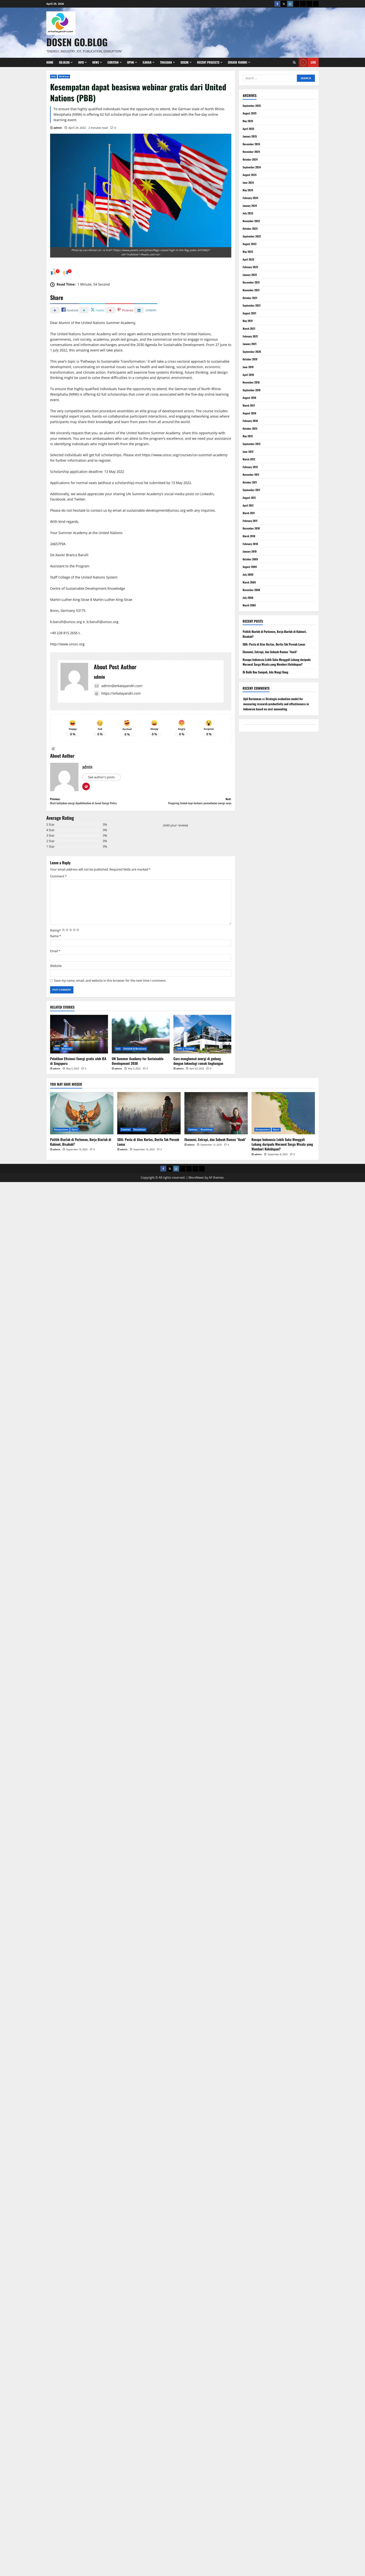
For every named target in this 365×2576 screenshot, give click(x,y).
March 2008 (250, 605)
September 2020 (253, 351)
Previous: (95, 803)
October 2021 (251, 297)
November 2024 (252, 151)
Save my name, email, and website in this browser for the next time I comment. (110, 984)
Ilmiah (147, 62)
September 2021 (253, 305)
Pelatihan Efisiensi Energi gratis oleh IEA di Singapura (78, 1064)
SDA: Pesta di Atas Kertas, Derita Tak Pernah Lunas (274, 644)
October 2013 (251, 428)
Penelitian (139, 1132)
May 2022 (248, 251)
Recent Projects (208, 62)
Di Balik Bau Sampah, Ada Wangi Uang (265, 672)
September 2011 (252, 489)
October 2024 (251, 159)
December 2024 (252, 144)
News (95, 62)
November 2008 (252, 589)
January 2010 (251, 551)
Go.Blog (64, 62)
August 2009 (251, 566)
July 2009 (249, 574)
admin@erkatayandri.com (118, 686)
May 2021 (248, 320)
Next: (186, 803)
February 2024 (251, 197)
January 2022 (251, 274)
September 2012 (253, 443)
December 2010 (252, 528)
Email (55, 954)
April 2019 (249, 374)
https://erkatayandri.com (117, 694)
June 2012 (249, 451)
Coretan (113, 62)
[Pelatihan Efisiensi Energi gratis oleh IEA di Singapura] (79, 1037)
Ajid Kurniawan (252, 699)
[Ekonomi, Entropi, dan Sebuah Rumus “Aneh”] (216, 1116)
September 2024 (253, 167)
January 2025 (251, 136)
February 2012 (251, 467)
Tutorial (189, 1051)
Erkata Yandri (237, 62)
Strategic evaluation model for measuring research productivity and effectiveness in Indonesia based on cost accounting (276, 704)
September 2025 (253, 105)
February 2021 (251, 336)
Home (49, 62)
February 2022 (251, 267)
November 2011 (252, 474)
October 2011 (251, 482)
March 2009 (250, 582)
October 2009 (251, 559)
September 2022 (253, 236)
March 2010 (250, 536)
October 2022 (251, 228)
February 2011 (251, 520)
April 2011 (249, 505)
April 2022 (249, 259)
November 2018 (252, 382)
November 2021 (252, 290)
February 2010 (251, 543)
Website (56, 969)
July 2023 (248, 213)
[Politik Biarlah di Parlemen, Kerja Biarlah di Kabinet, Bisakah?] (81, 1116)
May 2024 (248, 190)
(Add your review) (175, 828)
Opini (130, 62)
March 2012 (250, 459)
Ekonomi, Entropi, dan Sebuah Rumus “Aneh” (270, 652)
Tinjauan (166, 62)
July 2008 (249, 597)
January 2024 (251, 205)
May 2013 (248, 436)
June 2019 (249, 367)
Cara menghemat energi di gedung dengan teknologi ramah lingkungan (198, 1064)
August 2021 (250, 313)
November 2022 (252, 221)
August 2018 (250, 397)
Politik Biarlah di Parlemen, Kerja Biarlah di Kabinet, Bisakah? (80, 1145)
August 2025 (250, 113)
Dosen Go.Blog (77, 42)
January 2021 (251, 343)
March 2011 (249, 513)
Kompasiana (61, 1132)
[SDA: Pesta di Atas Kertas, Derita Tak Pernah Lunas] (149, 1116)
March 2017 (249, 405)
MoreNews (196, 1181)
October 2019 (251, 359)
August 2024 (250, 174)
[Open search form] (294, 62)
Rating (55, 934)
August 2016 (250, 413)
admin (58, 128)
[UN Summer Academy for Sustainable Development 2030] (141, 1037)
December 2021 (252, 282)
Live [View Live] (307, 62)
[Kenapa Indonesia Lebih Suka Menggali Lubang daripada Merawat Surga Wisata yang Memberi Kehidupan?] (283, 1116)
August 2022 (250, 243)
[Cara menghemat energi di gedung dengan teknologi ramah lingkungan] (202, 1037)
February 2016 (251, 420)
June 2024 (249, 182)
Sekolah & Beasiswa (134, 1051)
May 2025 (248, 121)
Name (55, 939)
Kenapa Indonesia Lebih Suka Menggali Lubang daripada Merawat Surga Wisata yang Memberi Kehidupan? (277, 662)
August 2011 (250, 497)
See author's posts (102, 778)
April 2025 (249, 128)
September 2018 (253, 390)
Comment (58, 879)
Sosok (184, 62)
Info (81, 62)
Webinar (64, 76)
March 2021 (250, 328)
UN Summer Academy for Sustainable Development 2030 (137, 1064)
